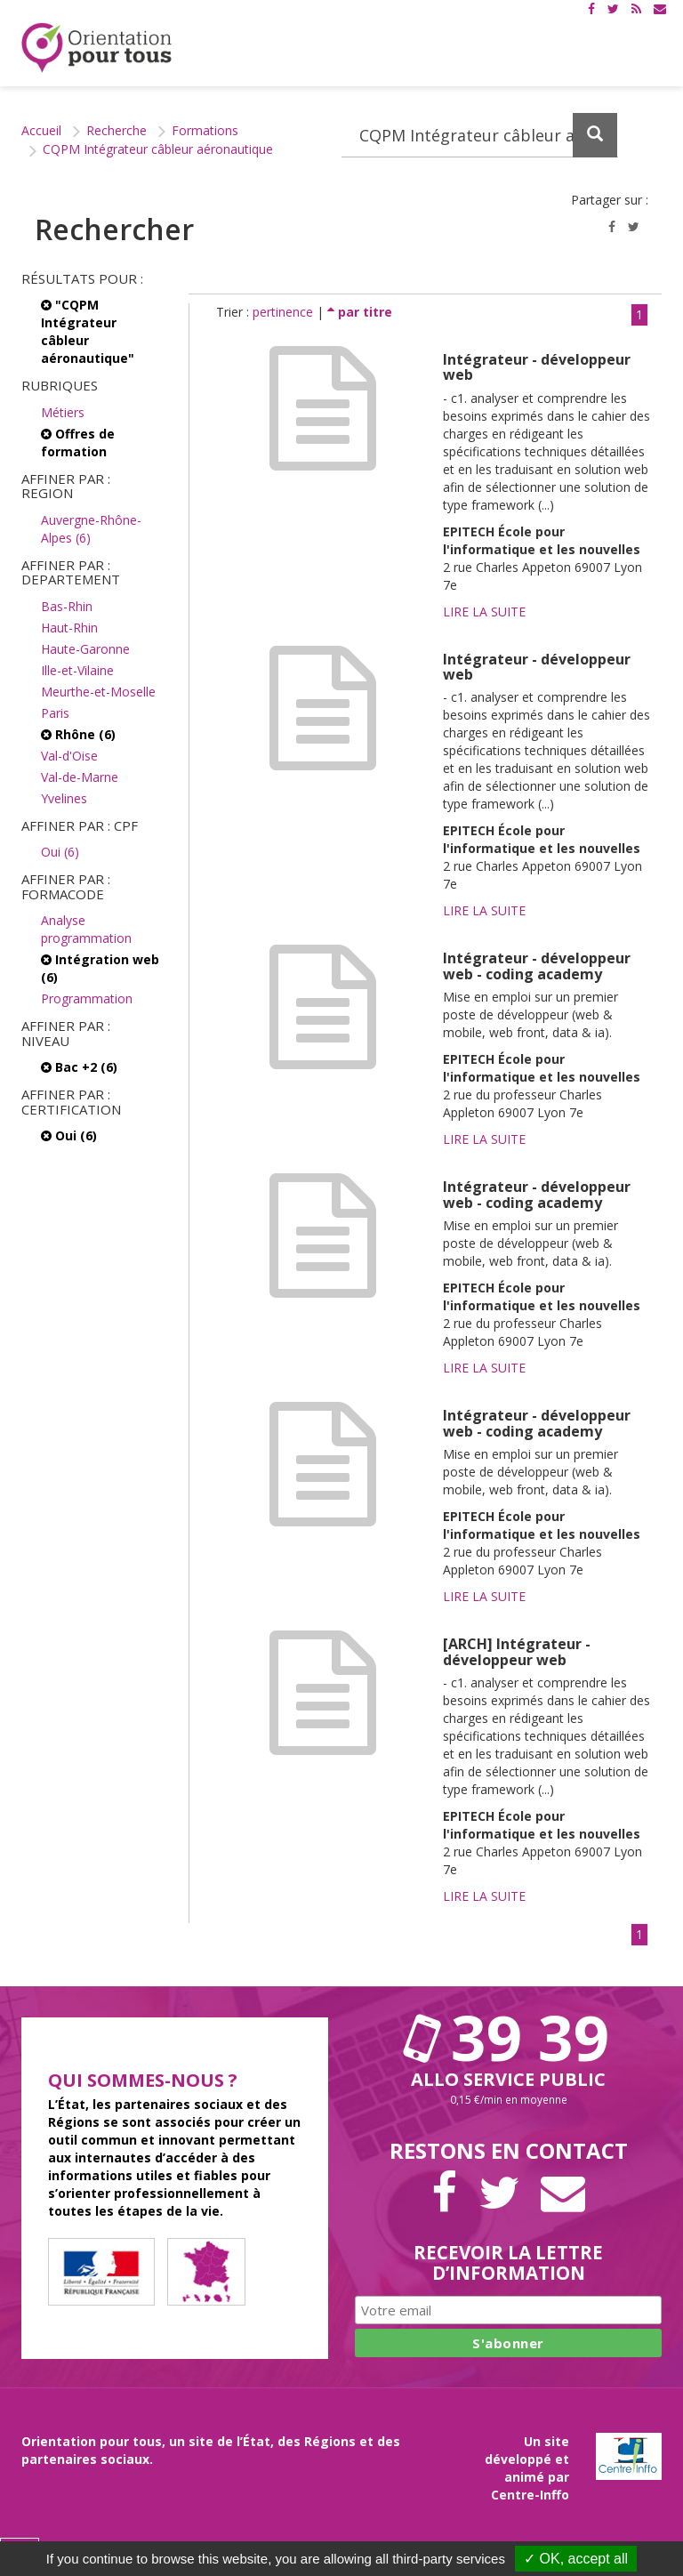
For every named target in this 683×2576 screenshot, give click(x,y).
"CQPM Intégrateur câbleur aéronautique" (87, 331)
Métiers (62, 412)
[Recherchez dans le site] (480, 135)
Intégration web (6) (100, 968)
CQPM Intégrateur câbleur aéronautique (158, 149)
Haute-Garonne (85, 648)
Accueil (41, 130)
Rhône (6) (78, 734)
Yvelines (64, 798)
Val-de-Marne (79, 777)
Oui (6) (60, 851)
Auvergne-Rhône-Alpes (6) (91, 528)
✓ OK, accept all (576, 2558)
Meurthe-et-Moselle (98, 691)
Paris (55, 712)
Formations (205, 130)
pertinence (285, 311)
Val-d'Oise (69, 755)
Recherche (116, 130)
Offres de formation (78, 442)
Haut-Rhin (69, 627)
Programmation (87, 998)
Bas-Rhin (66, 606)
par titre (359, 311)
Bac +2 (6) (79, 1067)
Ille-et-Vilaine (77, 670)
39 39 (508, 2037)
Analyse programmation (86, 929)
